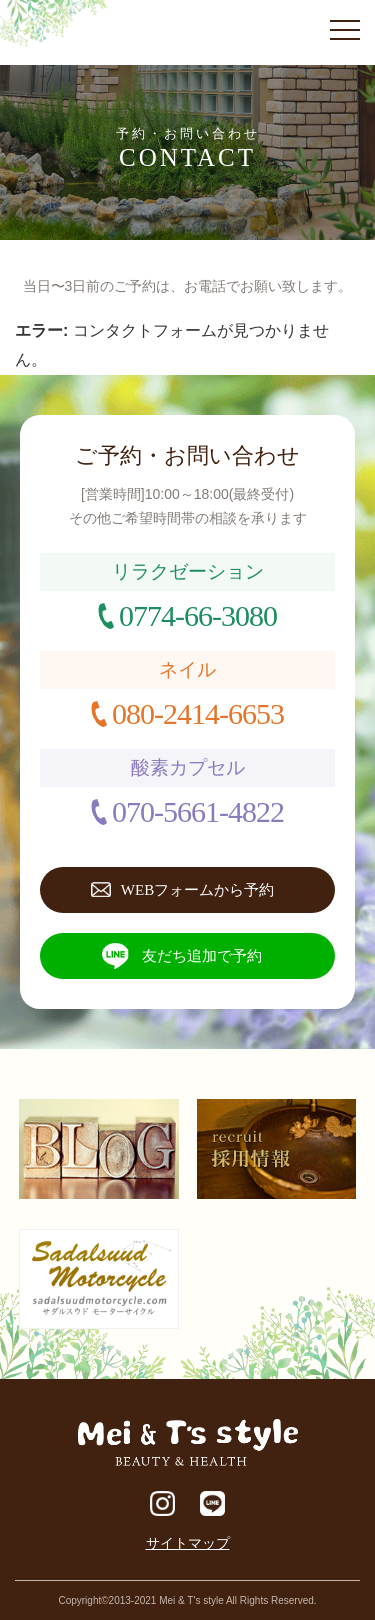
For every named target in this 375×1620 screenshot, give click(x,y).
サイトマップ (188, 1543)
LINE (212, 1503)
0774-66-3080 (198, 615)
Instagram (162, 1503)
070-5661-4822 (198, 811)
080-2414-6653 (198, 713)
